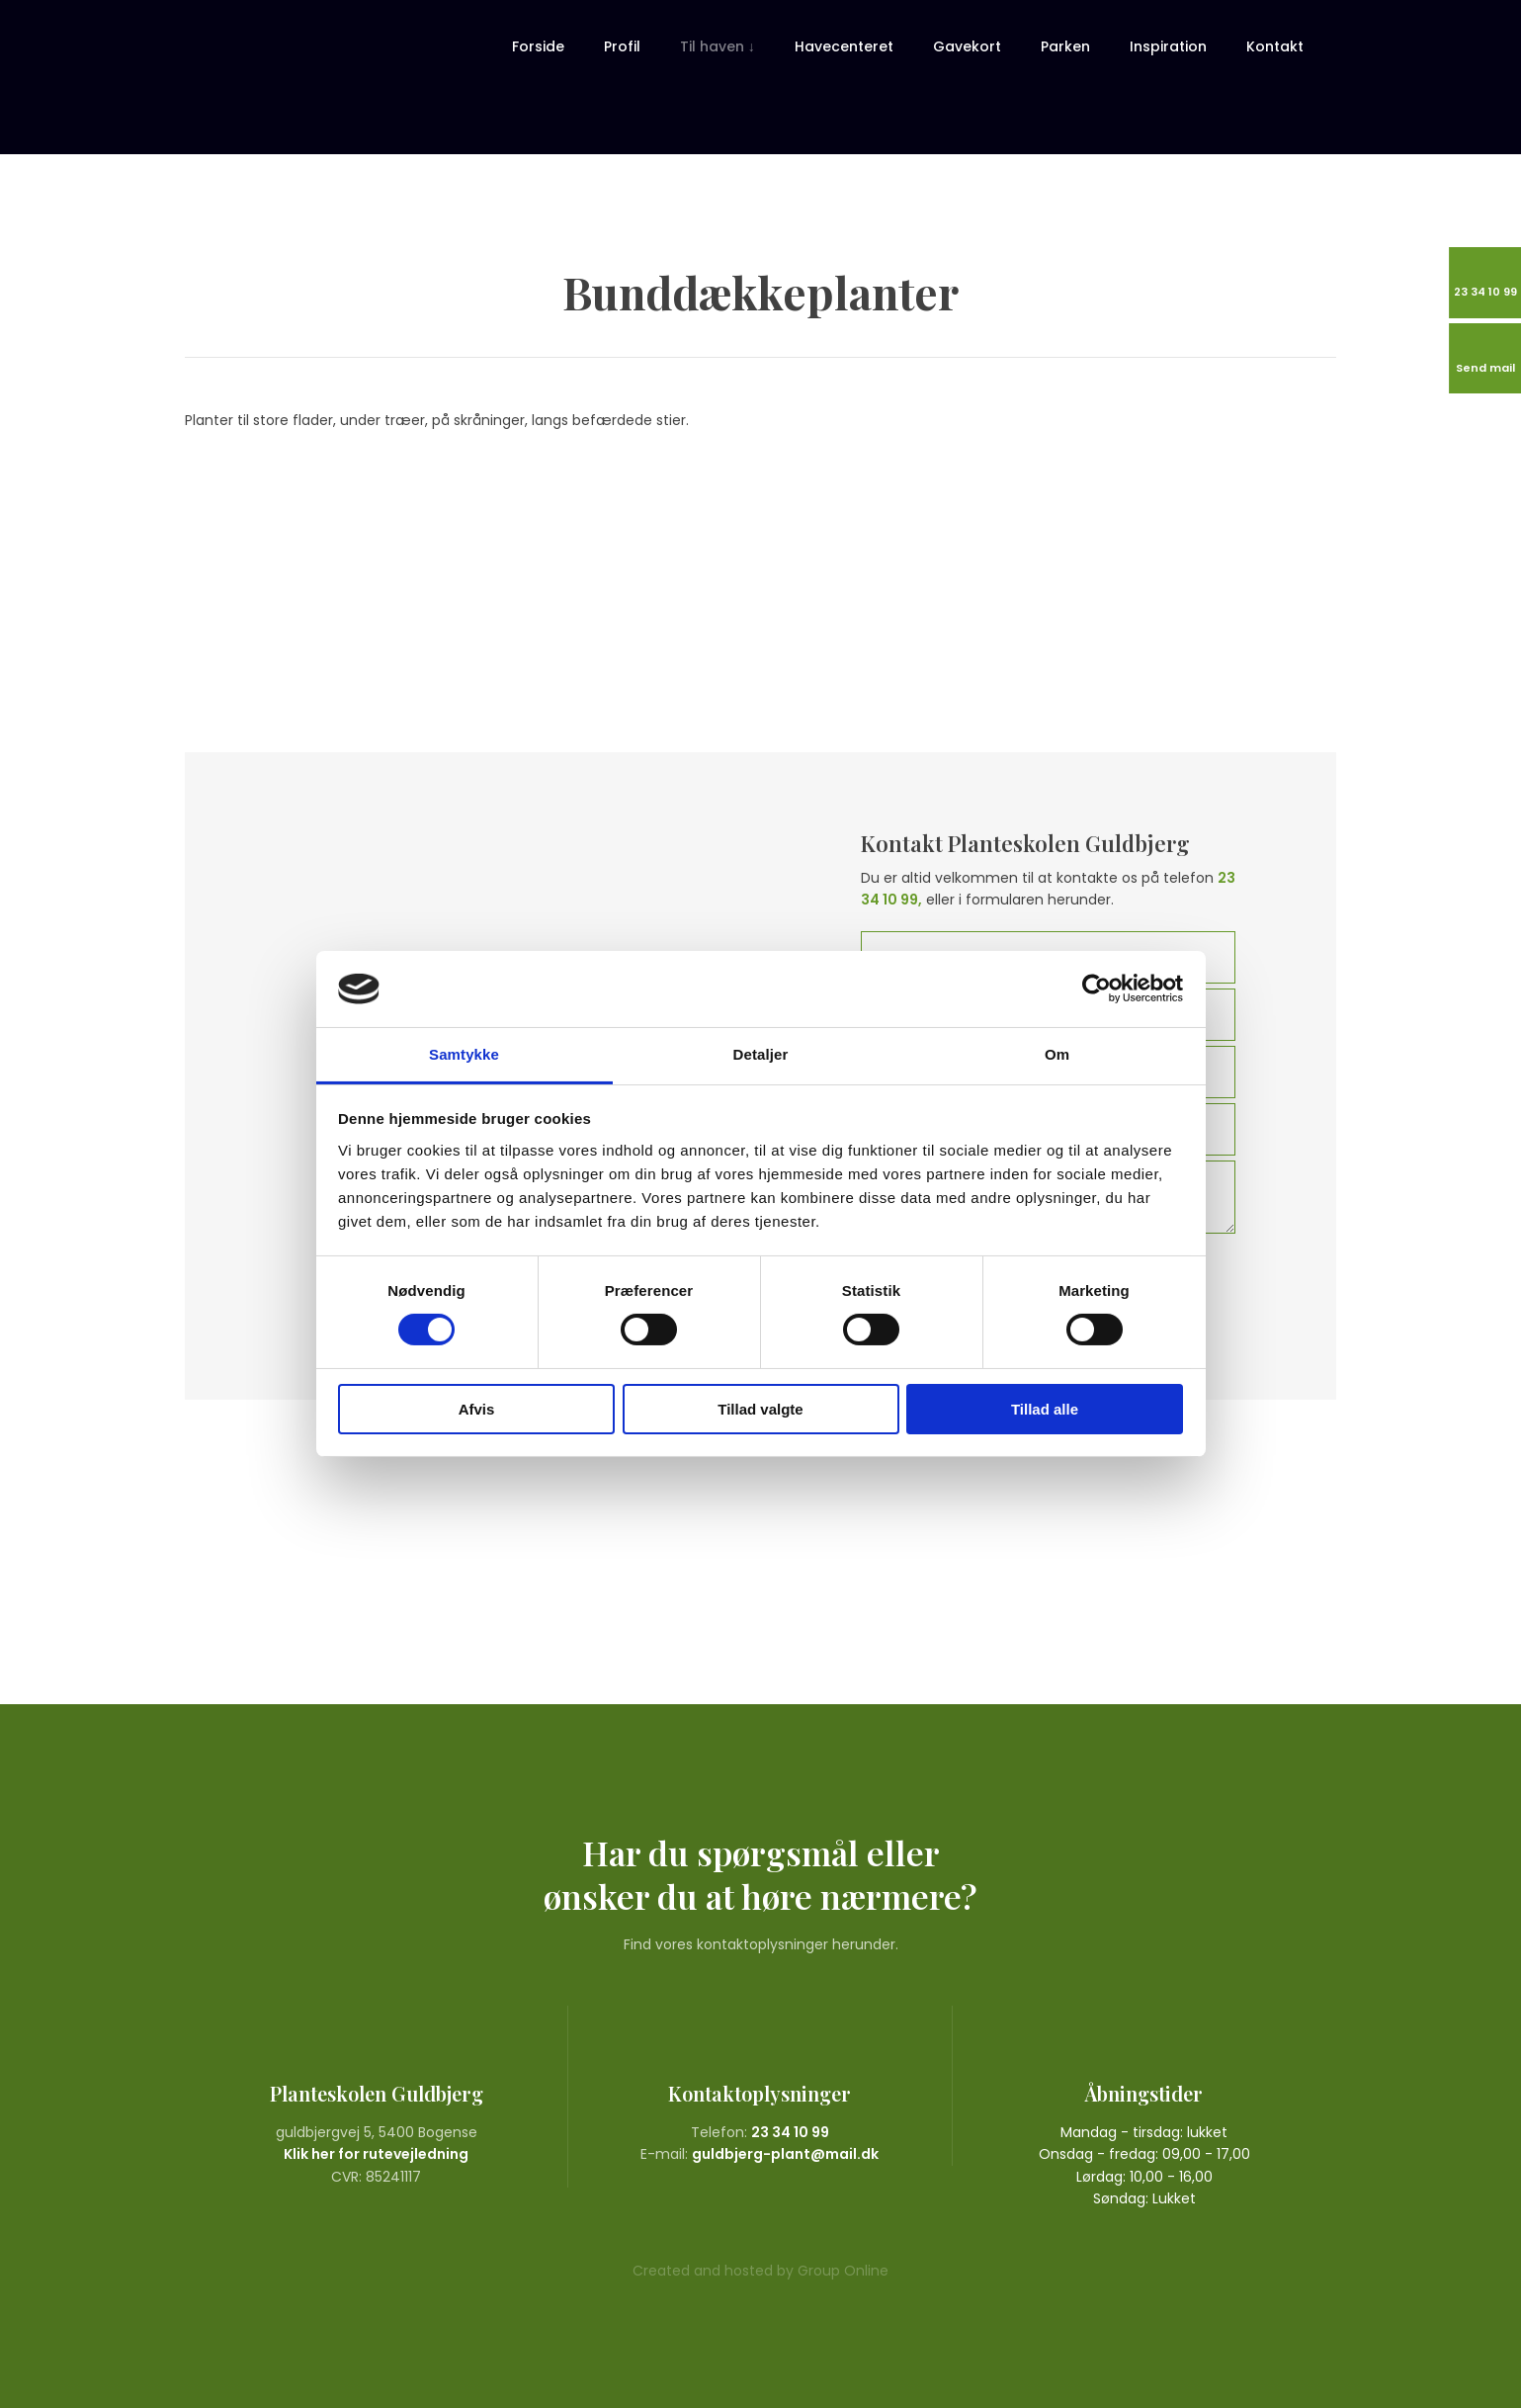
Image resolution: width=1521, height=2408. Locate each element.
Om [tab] (1057, 1054)
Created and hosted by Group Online (760, 2270)
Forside (538, 46)
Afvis (477, 1409)
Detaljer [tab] (761, 1054)
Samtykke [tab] (464, 1054)
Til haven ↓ (717, 46)
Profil (622, 46)
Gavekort (967, 46)
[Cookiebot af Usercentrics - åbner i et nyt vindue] (1096, 988)
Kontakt (1275, 46)
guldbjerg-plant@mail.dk (785, 2154)
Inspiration (1168, 46)
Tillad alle (1044, 1409)
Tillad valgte (760, 1409)
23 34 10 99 (790, 2132)
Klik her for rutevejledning (376, 2154)
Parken (1065, 46)
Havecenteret (844, 46)
